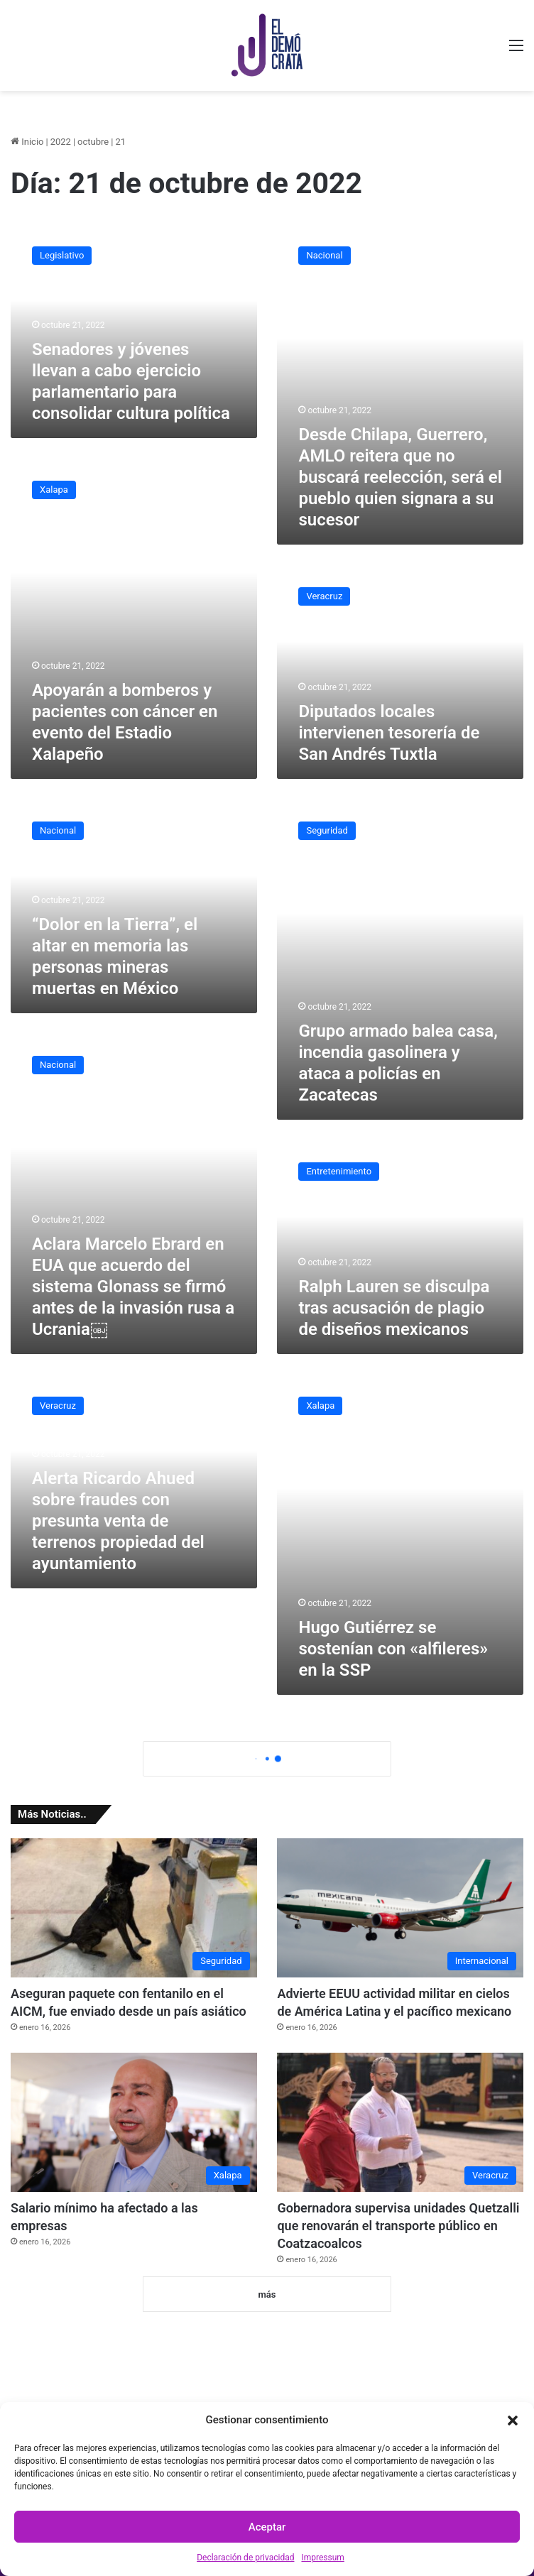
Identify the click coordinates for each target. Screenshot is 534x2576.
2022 (60, 141)
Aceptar (267, 2527)
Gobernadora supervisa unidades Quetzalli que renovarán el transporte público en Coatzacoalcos (398, 2225)
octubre (93, 141)
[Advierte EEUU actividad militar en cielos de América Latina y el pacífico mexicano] (400, 1907)
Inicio (27, 141)
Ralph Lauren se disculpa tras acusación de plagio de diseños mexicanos (393, 1308)
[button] (513, 2420)
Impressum (322, 2558)
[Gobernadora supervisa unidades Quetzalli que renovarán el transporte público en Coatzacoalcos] (400, 2122)
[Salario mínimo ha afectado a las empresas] (134, 2122)
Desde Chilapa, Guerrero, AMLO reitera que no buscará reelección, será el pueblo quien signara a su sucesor (399, 477)
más (267, 2294)
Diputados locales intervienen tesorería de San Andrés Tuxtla (388, 733)
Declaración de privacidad (245, 2558)
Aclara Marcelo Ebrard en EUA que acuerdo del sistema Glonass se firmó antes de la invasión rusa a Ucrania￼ (133, 1286)
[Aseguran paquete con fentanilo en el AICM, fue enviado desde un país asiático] (134, 1907)
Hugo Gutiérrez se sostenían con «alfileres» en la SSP (393, 1648)
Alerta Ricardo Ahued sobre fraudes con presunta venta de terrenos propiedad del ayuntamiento (118, 1520)
